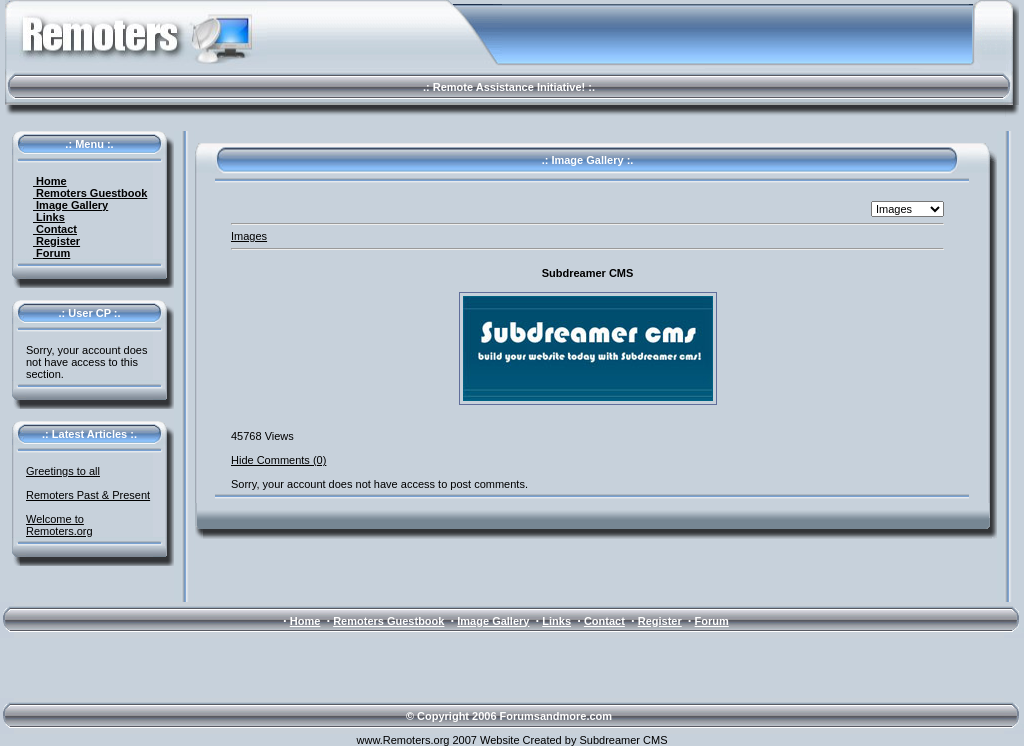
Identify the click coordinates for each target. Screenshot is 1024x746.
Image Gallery (70, 205)
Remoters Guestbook (90, 193)
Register (56, 241)
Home (50, 181)
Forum (51, 253)
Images (249, 236)
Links (49, 217)
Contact (55, 229)
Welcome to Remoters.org (59, 525)
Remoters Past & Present (88, 495)
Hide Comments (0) (278, 460)
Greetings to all (63, 471)
